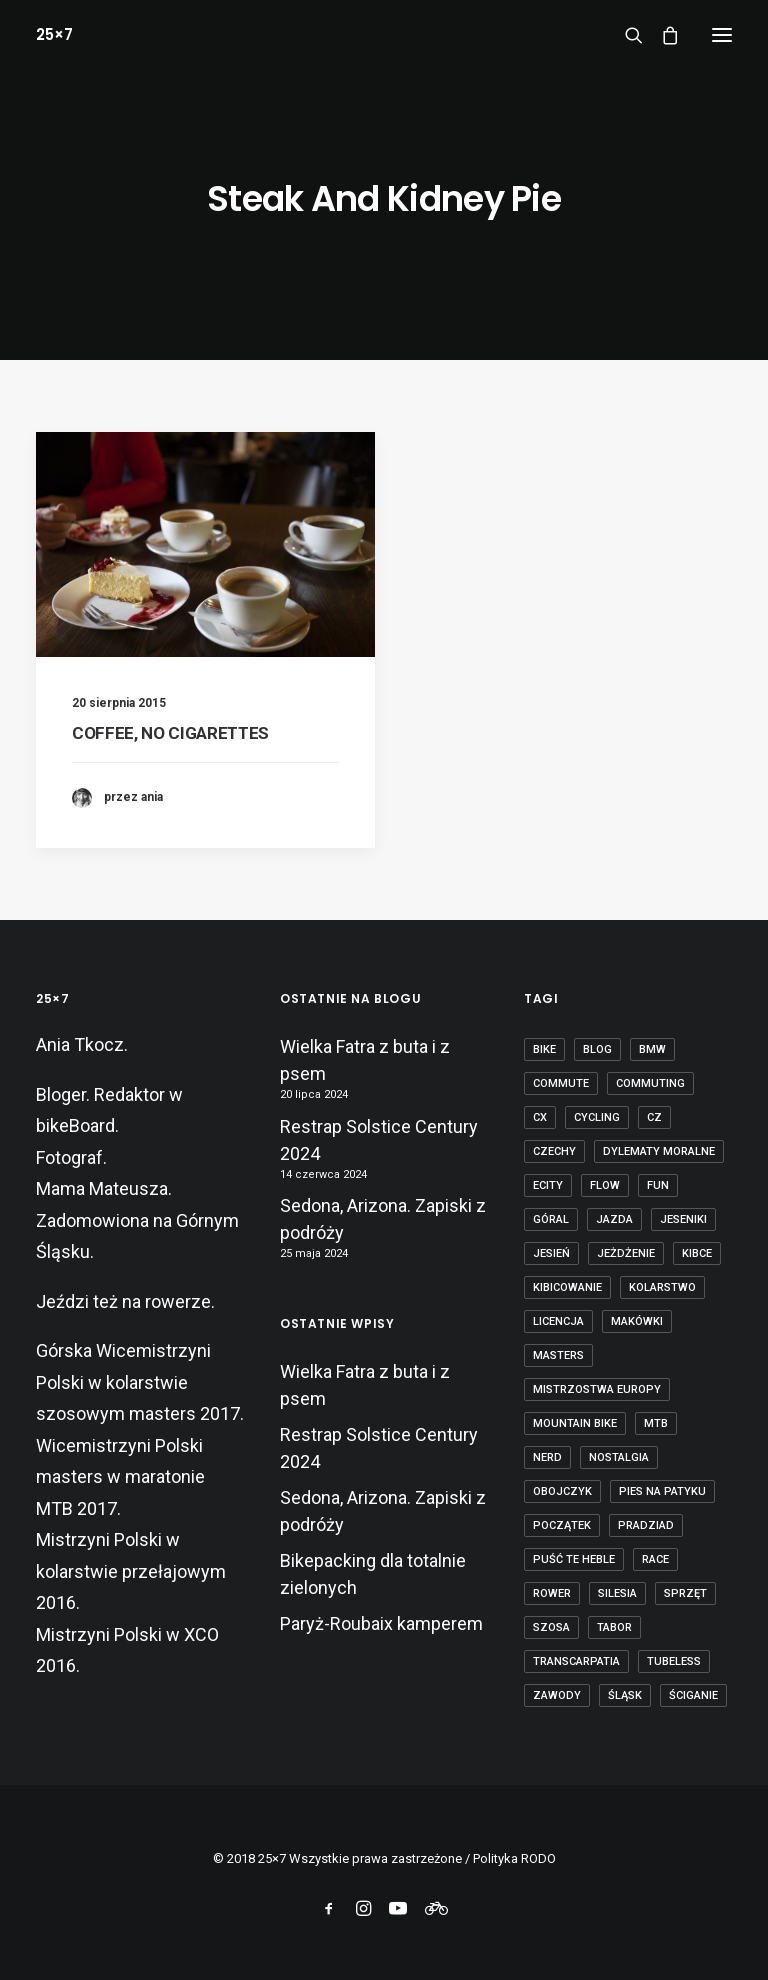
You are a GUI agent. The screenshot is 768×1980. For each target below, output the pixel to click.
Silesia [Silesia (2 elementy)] (617, 1593)
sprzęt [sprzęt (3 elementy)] (685, 1593)
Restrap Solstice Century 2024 (379, 1140)
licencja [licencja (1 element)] (558, 1321)
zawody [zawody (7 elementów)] (557, 1695)
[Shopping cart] (661, 35)
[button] (722, 34)
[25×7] (54, 34)
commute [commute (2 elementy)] (561, 1083)
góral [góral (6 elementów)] (551, 1219)
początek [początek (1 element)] (562, 1525)
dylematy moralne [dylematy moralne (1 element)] (659, 1151)
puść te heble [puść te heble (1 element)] (574, 1559)
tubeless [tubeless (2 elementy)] (674, 1661)
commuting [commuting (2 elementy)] (650, 1083)
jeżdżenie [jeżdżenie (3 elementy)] (626, 1253)
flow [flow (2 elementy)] (605, 1185)
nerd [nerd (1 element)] (547, 1457)
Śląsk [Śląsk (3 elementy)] (625, 1695)
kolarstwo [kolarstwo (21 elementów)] (662, 1287)
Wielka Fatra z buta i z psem (365, 1060)
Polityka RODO (514, 1858)
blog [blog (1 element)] (597, 1049)
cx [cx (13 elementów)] (540, 1117)
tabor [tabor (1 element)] (614, 1627)
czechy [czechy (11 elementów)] (554, 1151)
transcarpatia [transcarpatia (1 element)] (576, 1661)
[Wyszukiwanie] (625, 35)
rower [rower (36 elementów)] (552, 1593)
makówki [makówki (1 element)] (637, 1321)
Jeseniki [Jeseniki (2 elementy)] (683, 1219)
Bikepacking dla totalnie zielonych (373, 1574)
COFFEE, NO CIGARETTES (170, 733)
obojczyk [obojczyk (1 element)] (562, 1491)
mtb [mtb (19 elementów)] (656, 1423)
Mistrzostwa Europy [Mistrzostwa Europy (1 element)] (597, 1389)
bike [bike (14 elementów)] (544, 1049)
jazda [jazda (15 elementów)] (614, 1219)
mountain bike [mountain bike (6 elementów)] (575, 1423)
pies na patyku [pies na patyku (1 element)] (662, 1491)
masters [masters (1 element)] (558, 1355)
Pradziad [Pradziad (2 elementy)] (646, 1525)
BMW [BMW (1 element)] (652, 1049)
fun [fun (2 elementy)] (658, 1185)
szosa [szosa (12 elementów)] (551, 1627)
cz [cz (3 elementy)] (654, 1117)
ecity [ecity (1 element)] (548, 1185)
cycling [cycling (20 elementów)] (597, 1117)
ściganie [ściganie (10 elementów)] (693, 1695)
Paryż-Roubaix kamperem (381, 1623)
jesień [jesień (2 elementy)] (551, 1253)
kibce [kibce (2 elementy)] (697, 1253)
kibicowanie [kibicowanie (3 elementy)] (567, 1287)
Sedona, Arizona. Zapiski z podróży (383, 1219)
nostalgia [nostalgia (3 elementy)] (619, 1457)
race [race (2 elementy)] (655, 1559)
